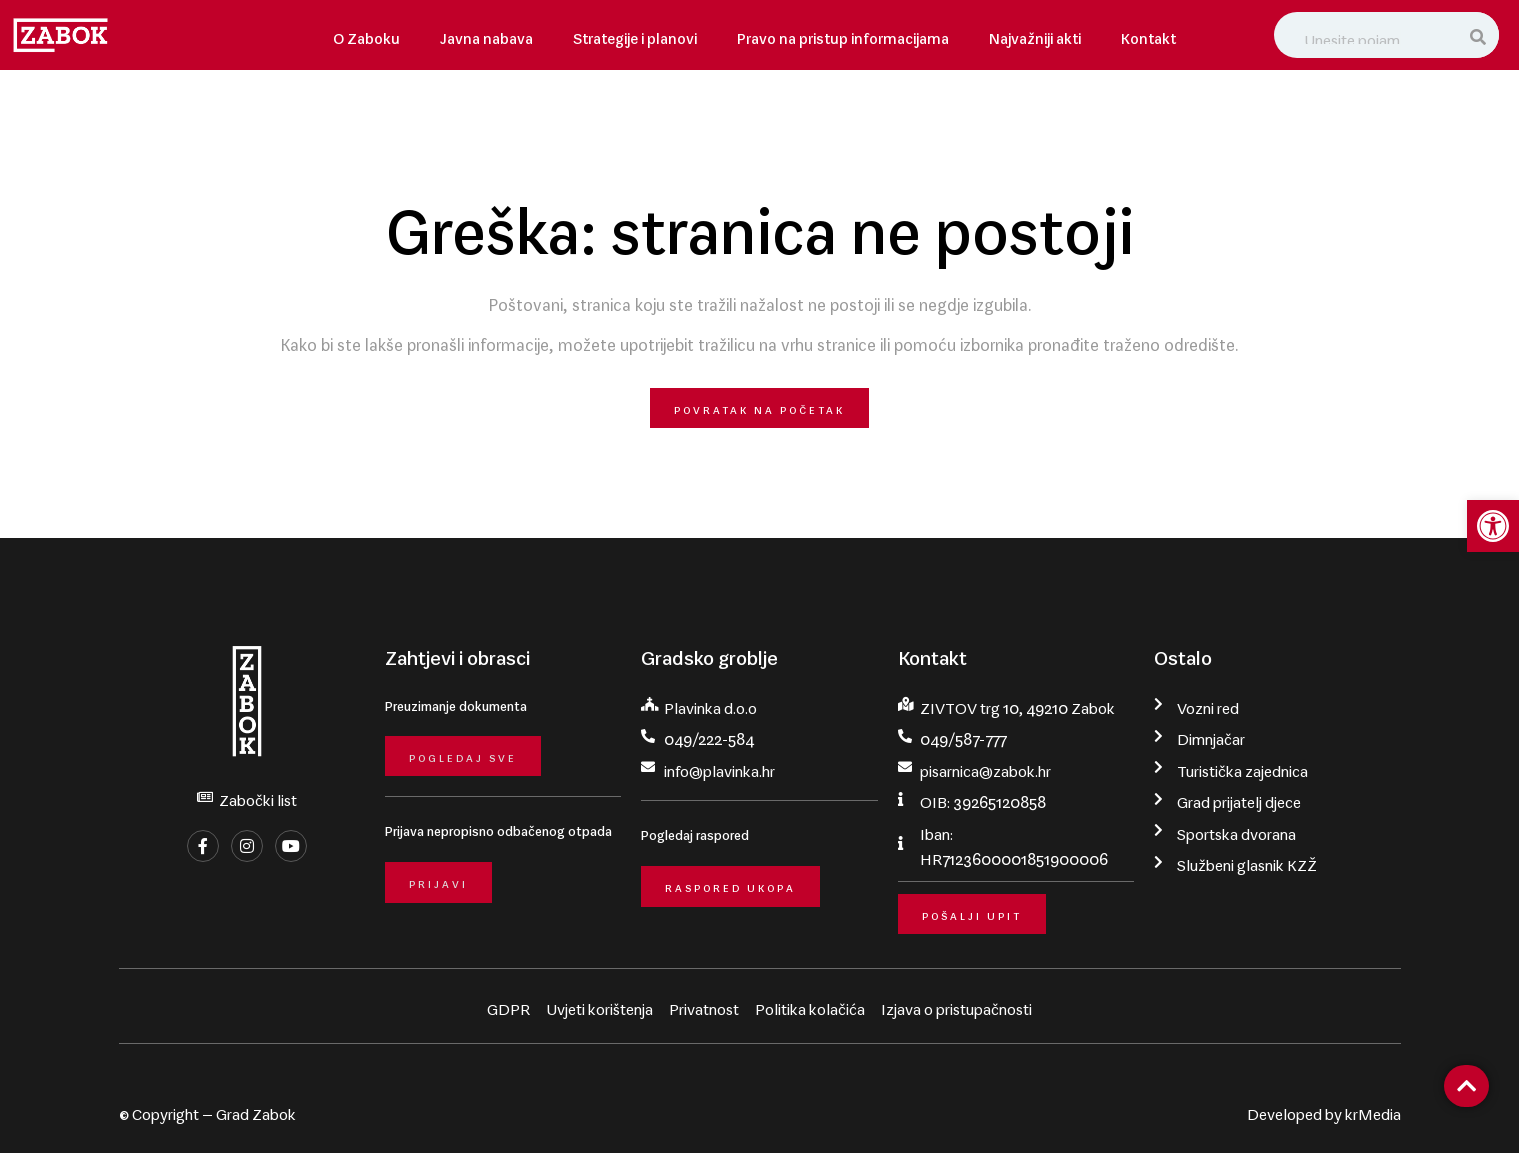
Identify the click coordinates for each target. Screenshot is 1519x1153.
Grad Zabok (256, 1110)
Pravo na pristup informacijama (843, 34)
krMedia (1373, 1110)
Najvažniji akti (1035, 34)
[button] (1493, 526)
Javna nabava (486, 34)
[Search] (1480, 35)
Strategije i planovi (635, 34)
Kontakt (1148, 34)
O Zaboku (366, 34)
